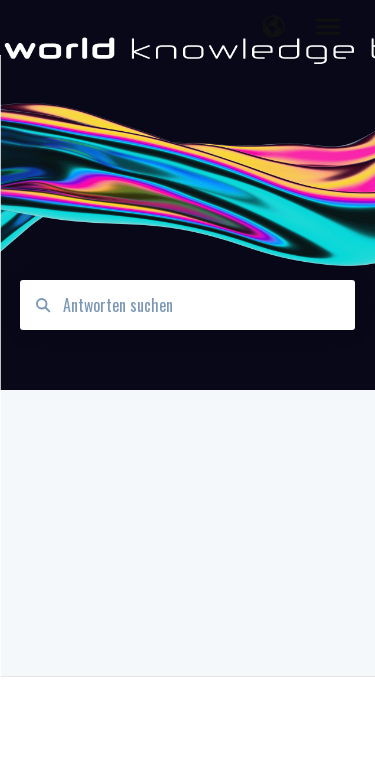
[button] (273, 28)
